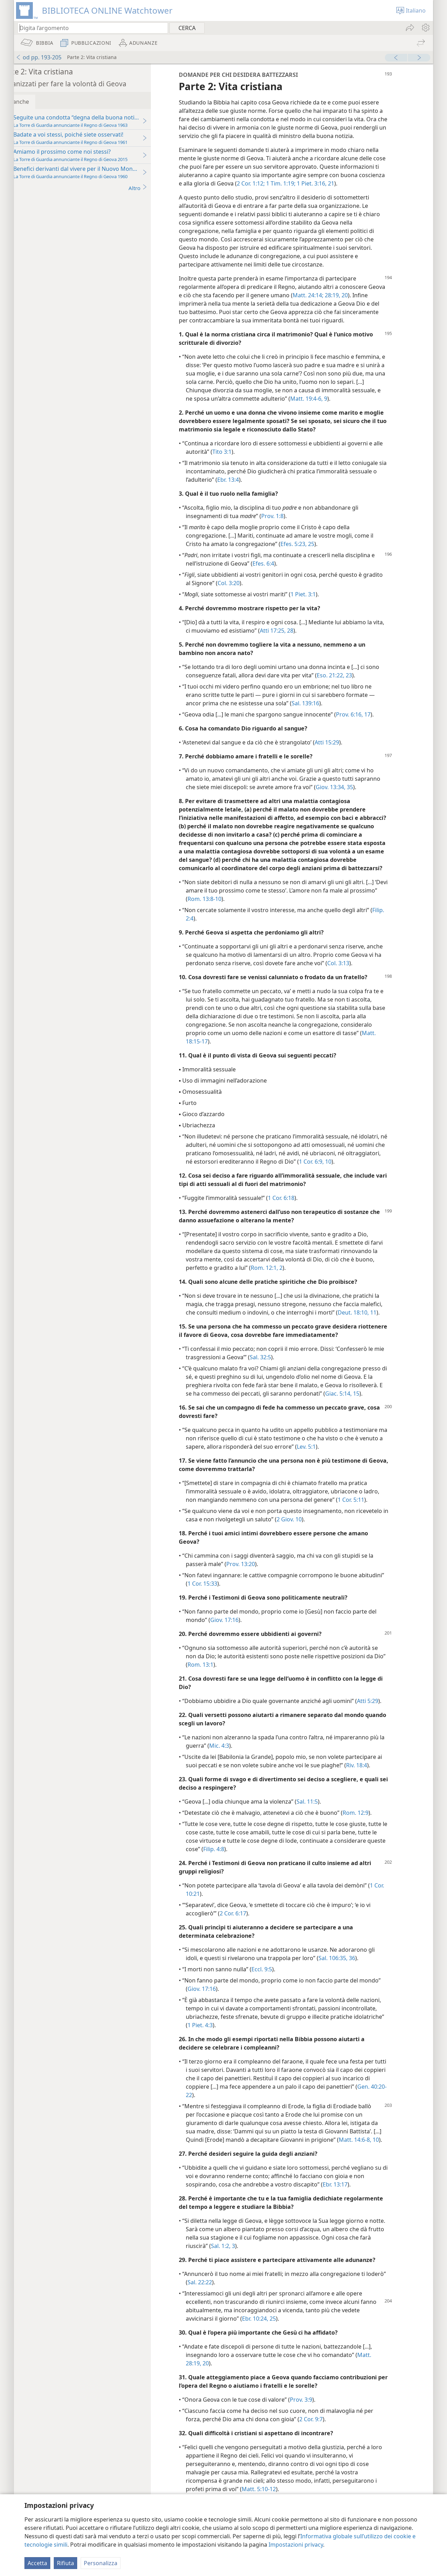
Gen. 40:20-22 (225, 2112)
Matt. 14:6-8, (375, 2156)
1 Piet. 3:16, (377, 192)
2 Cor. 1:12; (317, 192)
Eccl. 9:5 (282, 1986)
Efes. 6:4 (283, 572)
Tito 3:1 (242, 460)
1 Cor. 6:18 (301, 1214)
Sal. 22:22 (241, 2299)
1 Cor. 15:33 (222, 1600)
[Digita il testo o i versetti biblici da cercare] (89, 28)
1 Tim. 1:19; (346, 192)
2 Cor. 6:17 (253, 1930)
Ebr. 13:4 (253, 488)
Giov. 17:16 (244, 1636)
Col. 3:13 (358, 980)
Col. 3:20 (249, 591)
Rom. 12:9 (376, 1829)
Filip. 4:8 (253, 1866)
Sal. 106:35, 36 (357, 1975)
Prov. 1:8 (292, 524)
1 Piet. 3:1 (323, 602)
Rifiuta (65, 2563)
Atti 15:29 (347, 751)
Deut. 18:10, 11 (377, 1329)
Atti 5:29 (387, 1718)
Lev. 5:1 (351, 1463)
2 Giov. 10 (315, 1536)
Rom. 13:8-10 (253, 915)
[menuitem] (425, 27)
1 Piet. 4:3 (220, 2042)
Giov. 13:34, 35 (354, 795)
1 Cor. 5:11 (371, 1516)
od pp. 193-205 (38, 57)
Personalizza (100, 2563)
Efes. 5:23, (314, 552)
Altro (158, 187)
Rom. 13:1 (233, 1681)
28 (310, 639)
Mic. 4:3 (239, 1762)
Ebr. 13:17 (355, 2201)
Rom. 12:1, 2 (287, 1284)
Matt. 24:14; (346, 303)
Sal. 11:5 (327, 1818)
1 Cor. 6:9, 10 (372, 1178)
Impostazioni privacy (296, 2544)
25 (331, 552)
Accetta (37, 2563)
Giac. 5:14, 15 (362, 1410)
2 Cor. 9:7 (331, 2436)
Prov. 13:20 (261, 1581)
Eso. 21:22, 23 (354, 683)
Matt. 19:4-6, (326, 407)
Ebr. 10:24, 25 (279, 2335)
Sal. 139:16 (325, 711)
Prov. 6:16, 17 (373, 723)
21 (396, 192)
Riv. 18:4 (376, 1782)
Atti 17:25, (293, 639)
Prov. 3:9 (321, 2416)
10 (395, 2156)
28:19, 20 (374, 303)
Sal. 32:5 (280, 1374)
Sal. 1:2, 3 (255, 2262)
